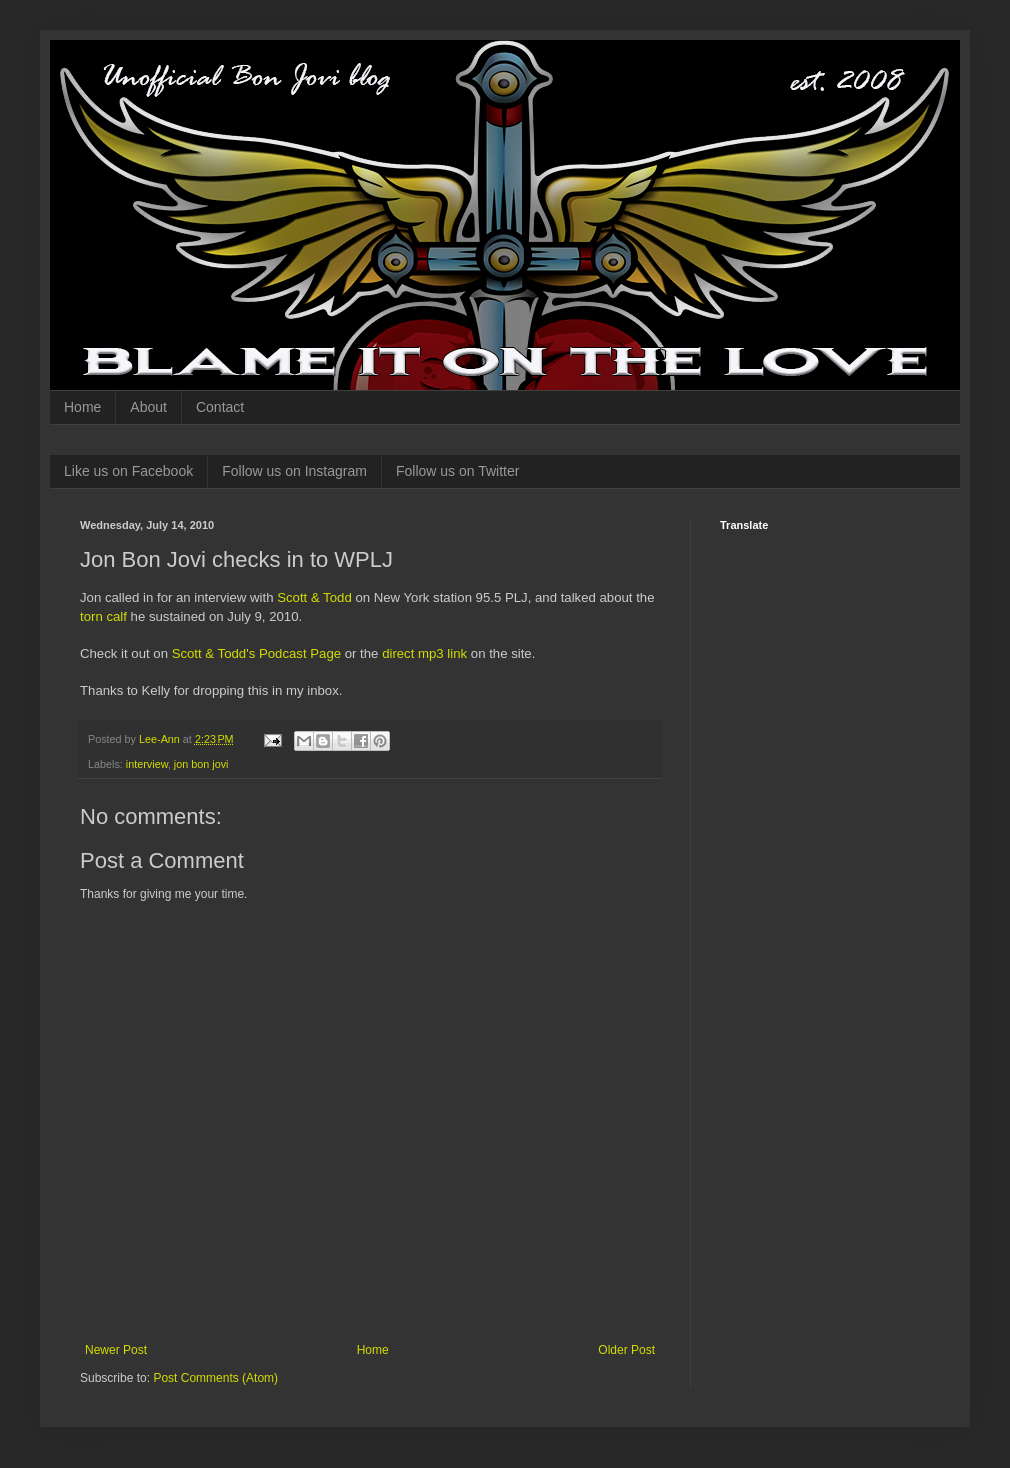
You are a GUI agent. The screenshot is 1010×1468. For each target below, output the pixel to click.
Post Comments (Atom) (215, 1378)
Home (82, 407)
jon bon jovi (201, 764)
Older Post (626, 1350)
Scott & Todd (314, 597)
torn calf (103, 616)
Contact (220, 407)
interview (147, 764)
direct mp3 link (424, 653)
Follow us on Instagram (294, 471)
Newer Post (116, 1350)
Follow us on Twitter (457, 471)
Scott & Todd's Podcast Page (256, 653)
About (148, 407)
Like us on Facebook (128, 471)
